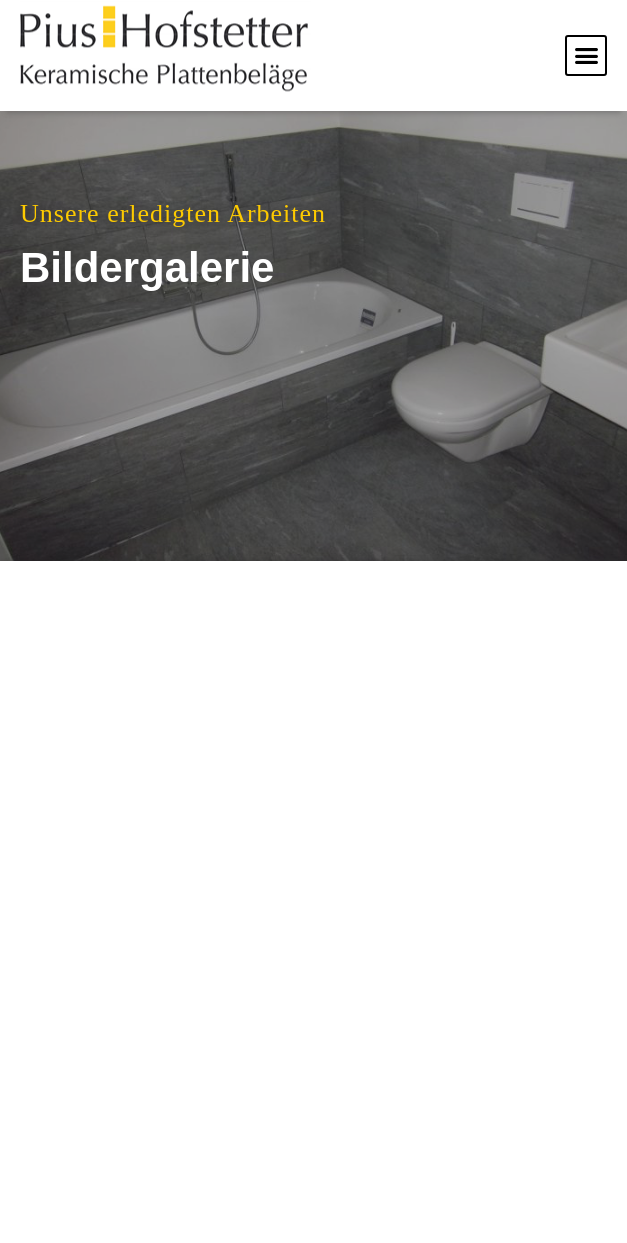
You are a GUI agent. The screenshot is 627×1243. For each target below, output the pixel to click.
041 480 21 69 (448, 1106)
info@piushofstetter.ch (430, 1192)
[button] (586, 56)
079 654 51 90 (452, 1130)
